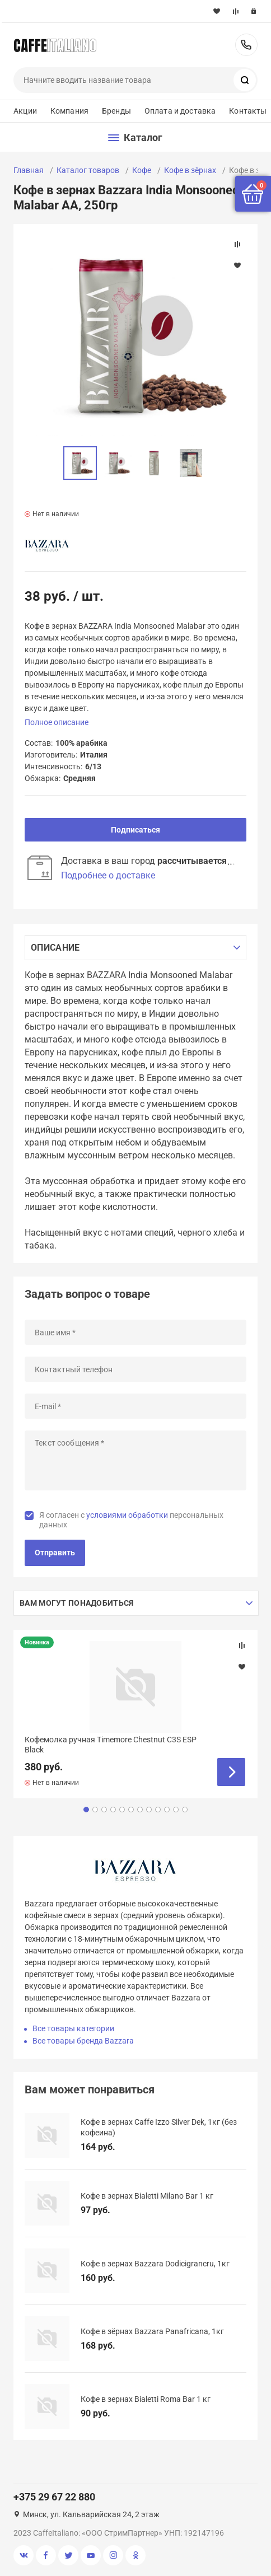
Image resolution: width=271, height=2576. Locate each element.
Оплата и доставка (180, 110)
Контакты (248, 110)
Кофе (141, 170)
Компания (69, 110)
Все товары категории (73, 2028)
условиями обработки (127, 1515)
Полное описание (56, 722)
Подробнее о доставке (108, 875)
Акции (25, 110)
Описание (55, 947)
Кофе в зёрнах (190, 170)
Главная (28, 170)
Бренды (116, 110)
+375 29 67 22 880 (246, 45)
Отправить (55, 1552)
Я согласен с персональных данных (131, 1520)
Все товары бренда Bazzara (83, 2040)
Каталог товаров (88, 170)
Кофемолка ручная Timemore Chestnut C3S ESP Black (111, 1744)
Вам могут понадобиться (76, 1602)
